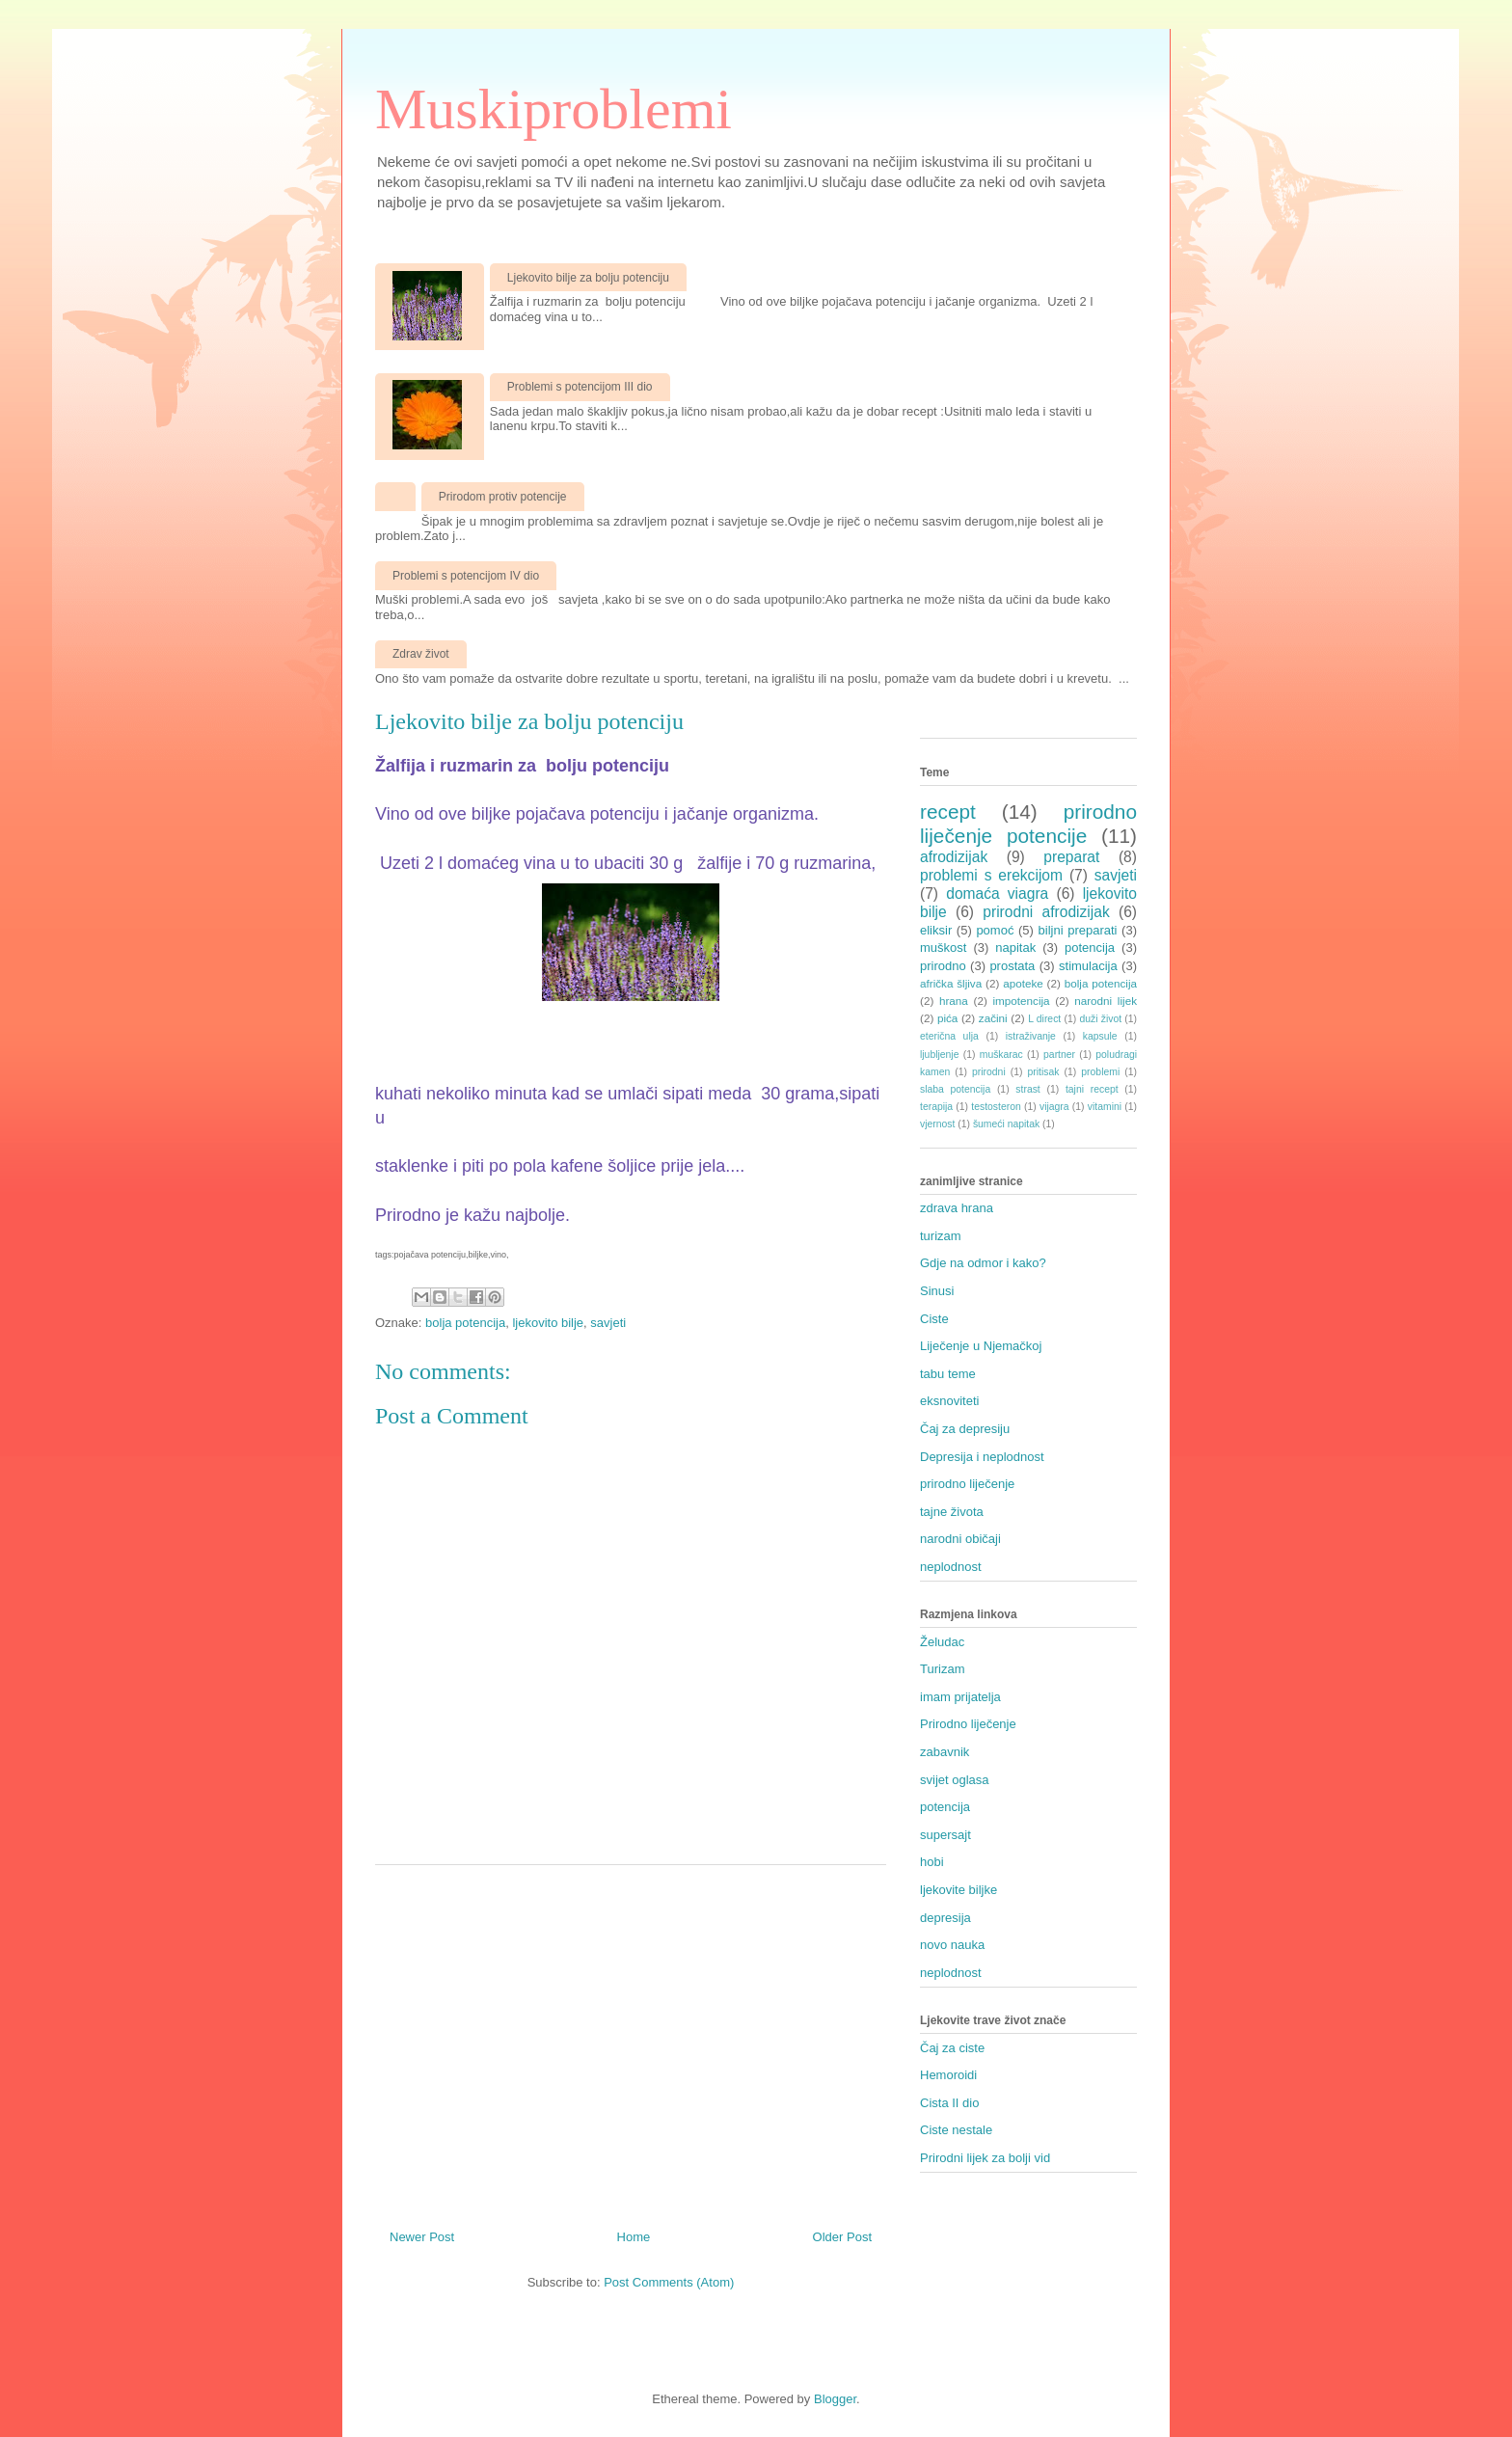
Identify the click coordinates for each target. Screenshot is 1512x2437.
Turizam (942, 1669)
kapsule (1100, 1036)
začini (993, 1018)
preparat (1071, 857)
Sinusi (937, 1291)
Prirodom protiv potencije (503, 496)
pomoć (994, 930)
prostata (1012, 966)
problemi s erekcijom (991, 875)
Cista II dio (949, 2103)
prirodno (943, 966)
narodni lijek (1105, 1000)
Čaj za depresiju (965, 1429)
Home (634, 2237)
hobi (932, 1862)
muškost (943, 947)
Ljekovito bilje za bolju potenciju (588, 277)
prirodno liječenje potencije (1028, 823)
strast (1027, 1089)
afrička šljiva (951, 983)
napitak (1015, 947)
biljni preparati (1078, 930)
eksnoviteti (949, 1401)
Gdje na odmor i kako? (983, 1263)
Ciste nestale (956, 2130)
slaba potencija (955, 1089)
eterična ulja (949, 1036)
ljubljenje (939, 1054)
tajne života (952, 1511)
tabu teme (948, 1374)
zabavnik (944, 1752)
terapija (936, 1106)
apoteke (1023, 983)
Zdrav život (420, 654)
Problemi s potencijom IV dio (465, 575)
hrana (953, 1000)
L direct (1044, 1019)
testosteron (995, 1106)
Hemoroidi (948, 2075)
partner (1059, 1054)
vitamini (1104, 1106)
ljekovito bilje (547, 1322)
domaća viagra (997, 893)
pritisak (1044, 1072)
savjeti (608, 1322)
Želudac (942, 1642)
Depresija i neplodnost (982, 1456)
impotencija (1020, 1000)
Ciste (934, 1319)
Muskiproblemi (553, 109)
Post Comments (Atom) (669, 2282)
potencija (1090, 947)
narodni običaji (960, 1538)
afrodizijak (953, 857)
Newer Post (422, 2237)
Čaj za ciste (952, 2048)
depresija (945, 1917)
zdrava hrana (956, 1208)
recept (948, 811)
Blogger (835, 2399)
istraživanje (1031, 1036)
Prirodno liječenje (968, 1724)
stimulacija (1088, 966)
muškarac (1001, 1054)
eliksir (936, 930)
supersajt (945, 1835)
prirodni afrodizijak (1046, 912)
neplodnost (951, 1566)
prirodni (989, 1072)
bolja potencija (465, 1322)
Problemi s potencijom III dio (580, 386)
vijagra (1054, 1106)
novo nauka (952, 1944)
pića (947, 1018)
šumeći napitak (1006, 1124)
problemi (1100, 1072)
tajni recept (1092, 1089)
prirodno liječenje (967, 1483)
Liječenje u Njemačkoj (980, 1346)
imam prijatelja (960, 1697)
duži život (1100, 1019)
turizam (940, 1236)
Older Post (842, 2237)
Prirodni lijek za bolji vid (985, 2158)
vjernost (937, 1124)
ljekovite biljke (958, 1889)
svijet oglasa (954, 1780)
